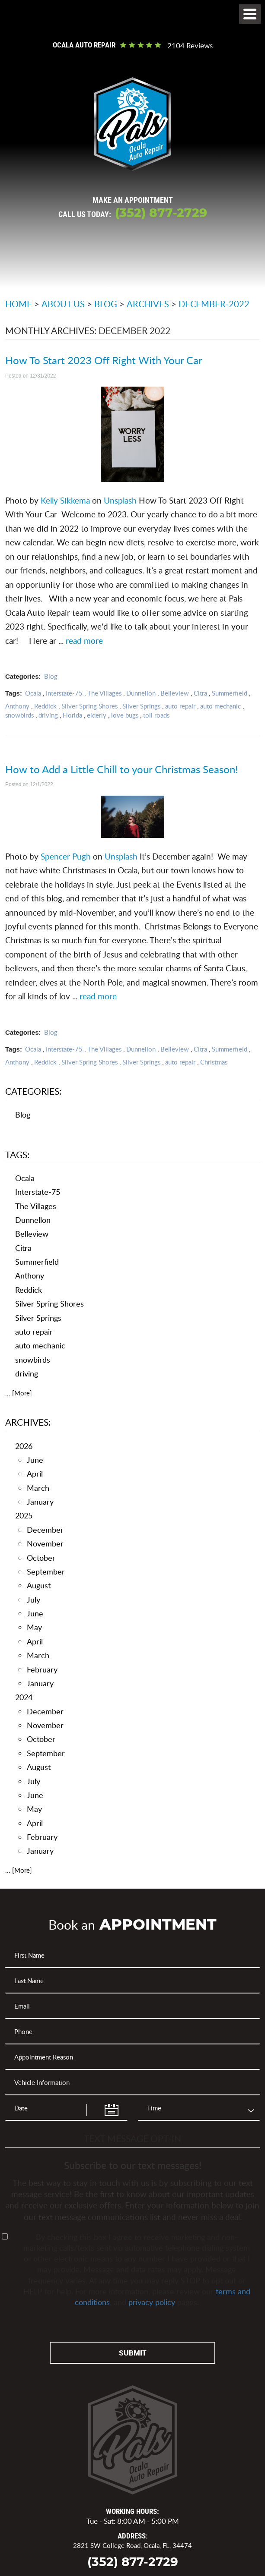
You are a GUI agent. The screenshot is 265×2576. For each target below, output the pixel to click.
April (35, 1473)
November (45, 1543)
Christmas (213, 1062)
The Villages (104, 693)
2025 (23, 1515)
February (42, 1669)
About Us (63, 304)
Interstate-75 (64, 693)
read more (84, 640)
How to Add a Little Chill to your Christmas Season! (121, 769)
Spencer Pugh (66, 856)
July (33, 1599)
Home (18, 304)
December (45, 1529)
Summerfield (229, 693)
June (35, 1460)
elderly (96, 715)
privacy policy (151, 2302)
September (46, 1571)
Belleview (174, 693)
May (34, 1627)
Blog (105, 304)
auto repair (180, 706)
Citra (200, 693)
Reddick (45, 706)
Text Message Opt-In (132, 2138)
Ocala (33, 693)
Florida (72, 715)
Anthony (17, 706)
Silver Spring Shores (89, 706)
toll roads (156, 715)
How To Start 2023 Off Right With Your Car (103, 360)
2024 (23, 1697)
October (41, 1558)
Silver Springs (141, 706)
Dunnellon (141, 693)
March (38, 1488)
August (39, 1585)
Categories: (33, 1091)
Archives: (28, 1422)
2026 (23, 1446)
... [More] (18, 1393)
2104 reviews (190, 46)
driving (48, 715)
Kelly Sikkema (64, 500)
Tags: (17, 1154)
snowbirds (19, 715)
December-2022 (214, 304)
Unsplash (119, 500)
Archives (148, 304)
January (40, 1501)
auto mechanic (220, 706)
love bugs (124, 715)
